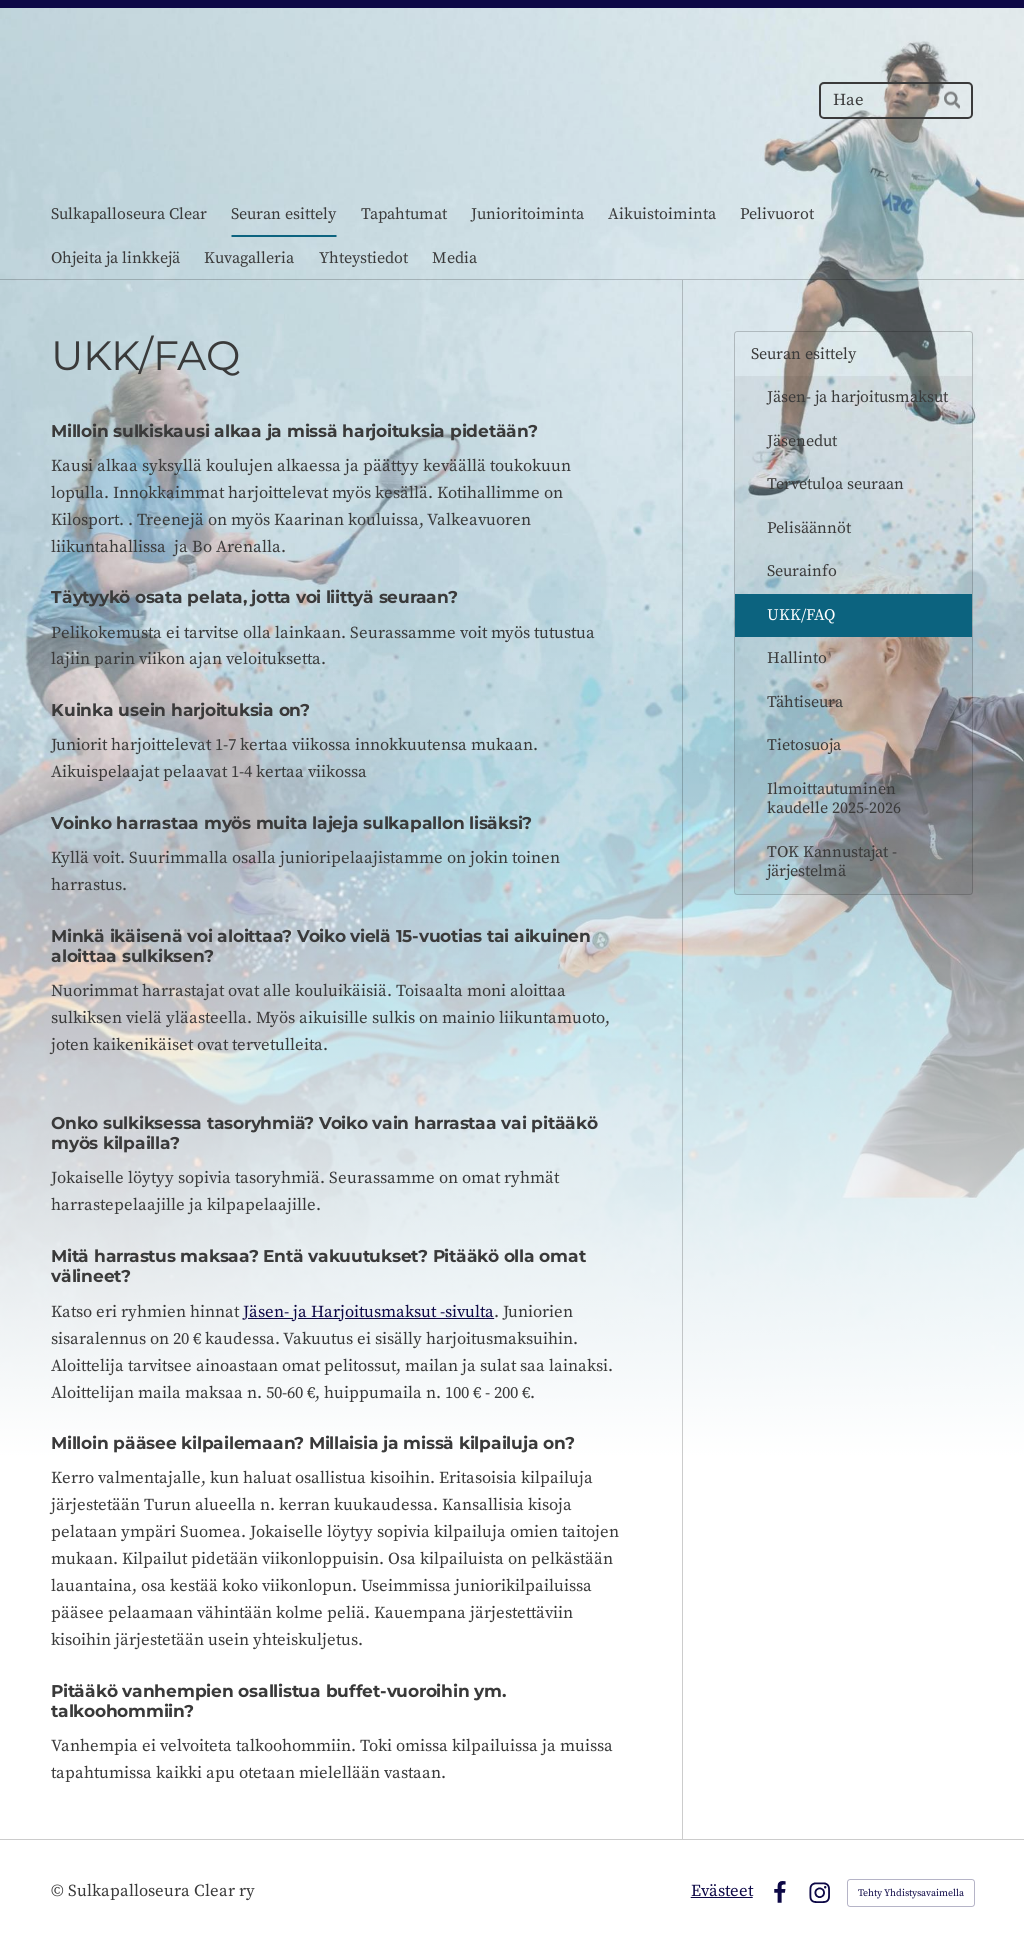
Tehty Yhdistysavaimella (911, 1893)
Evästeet (722, 1891)
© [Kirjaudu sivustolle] (59, 1891)
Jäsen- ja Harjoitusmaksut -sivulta (368, 1312)
